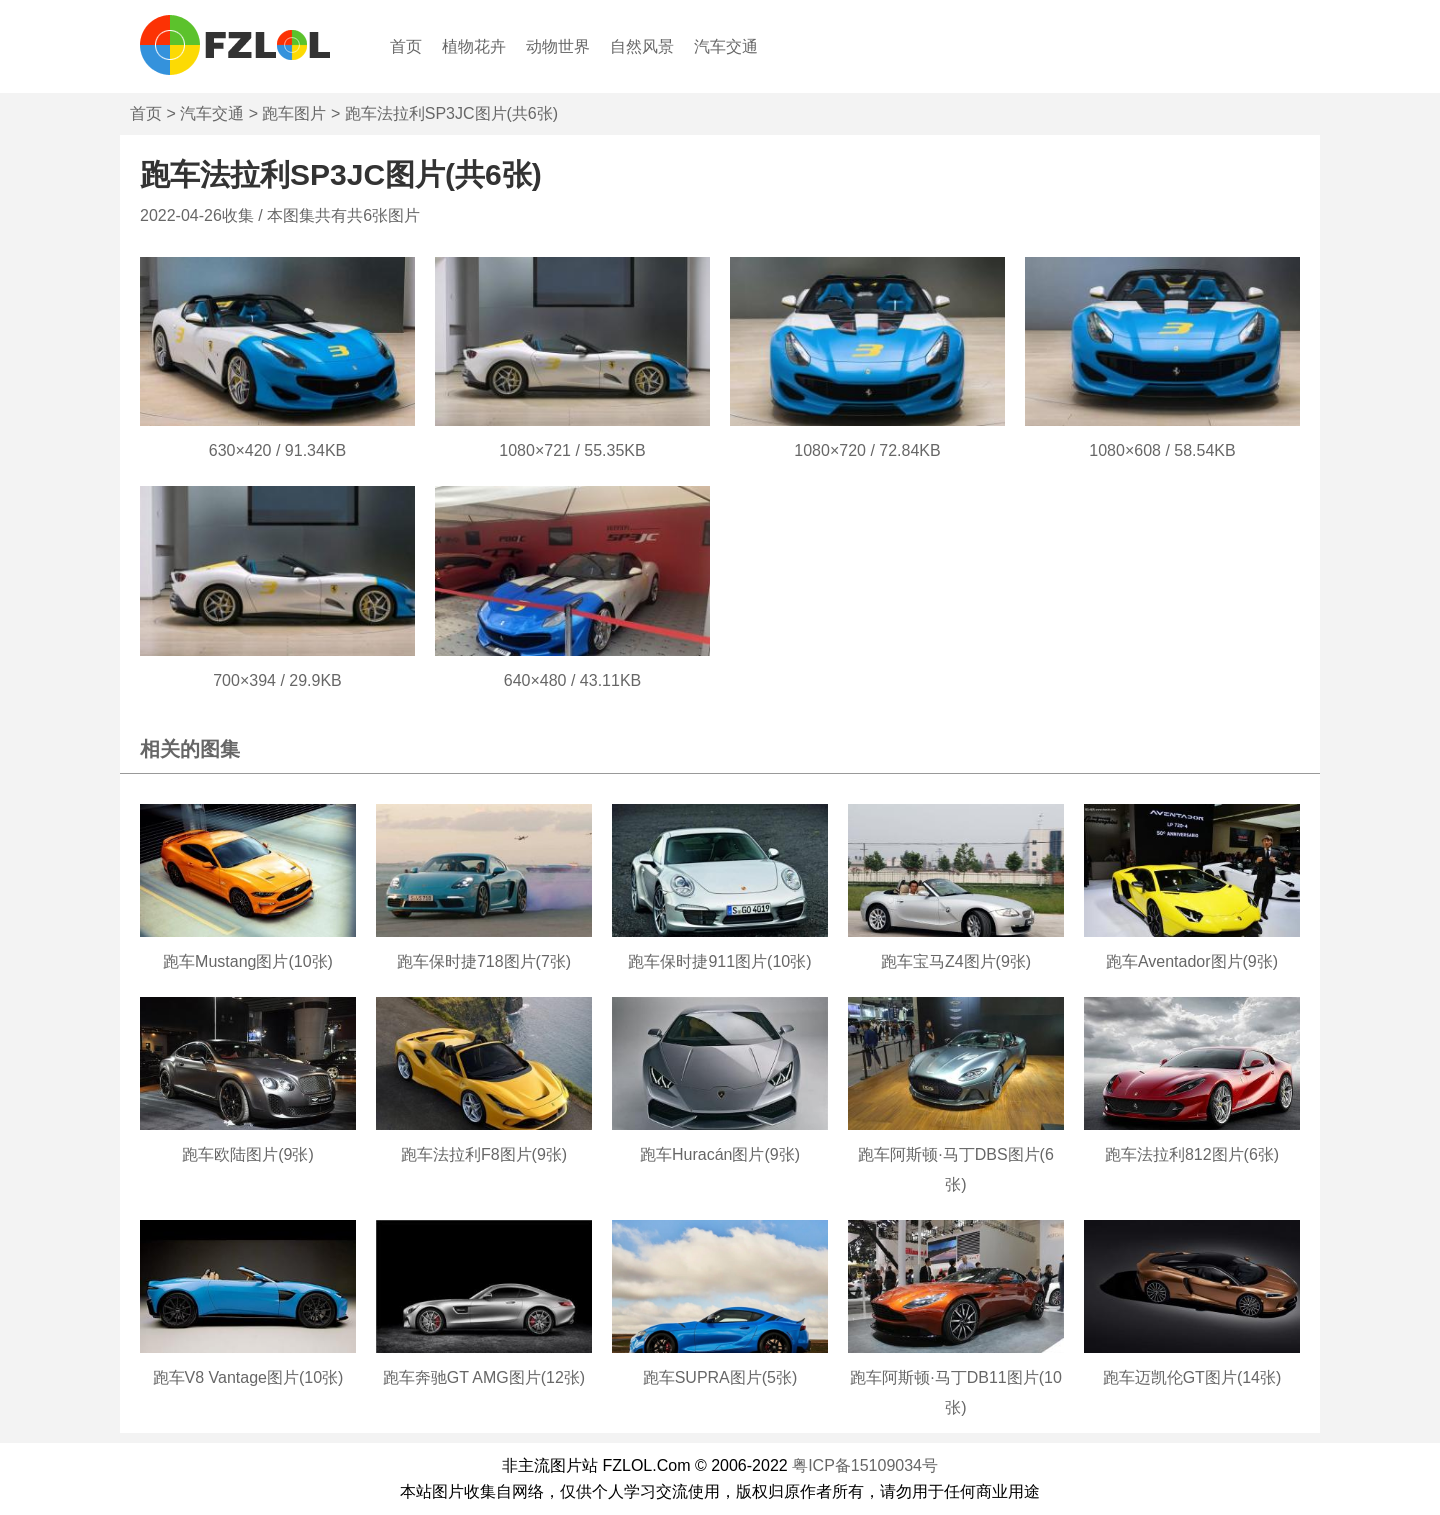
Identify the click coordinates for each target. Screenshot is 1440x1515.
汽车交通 (726, 46)
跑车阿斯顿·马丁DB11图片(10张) (956, 1392)
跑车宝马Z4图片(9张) (956, 961)
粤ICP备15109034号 (865, 1465)
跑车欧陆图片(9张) (248, 1154)
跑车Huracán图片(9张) (720, 1154)
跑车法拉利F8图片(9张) (484, 1154)
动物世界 (558, 46)
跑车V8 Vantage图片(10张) (248, 1377)
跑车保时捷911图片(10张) (719, 961)
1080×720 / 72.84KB (867, 450)
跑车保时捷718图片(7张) (484, 961)
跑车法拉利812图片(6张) (1192, 1154)
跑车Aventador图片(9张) (1192, 961)
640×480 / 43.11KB (572, 680)
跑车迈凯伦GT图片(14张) (1192, 1377)
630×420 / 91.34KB (277, 450)
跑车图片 (294, 113)
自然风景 (642, 46)
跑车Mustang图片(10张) (248, 961)
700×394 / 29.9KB (277, 680)
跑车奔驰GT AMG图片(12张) (484, 1377)
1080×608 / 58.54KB (1162, 450)
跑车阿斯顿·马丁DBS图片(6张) (956, 1169)
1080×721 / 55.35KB (572, 450)
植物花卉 (474, 46)
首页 (406, 46)
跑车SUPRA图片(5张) (720, 1377)
